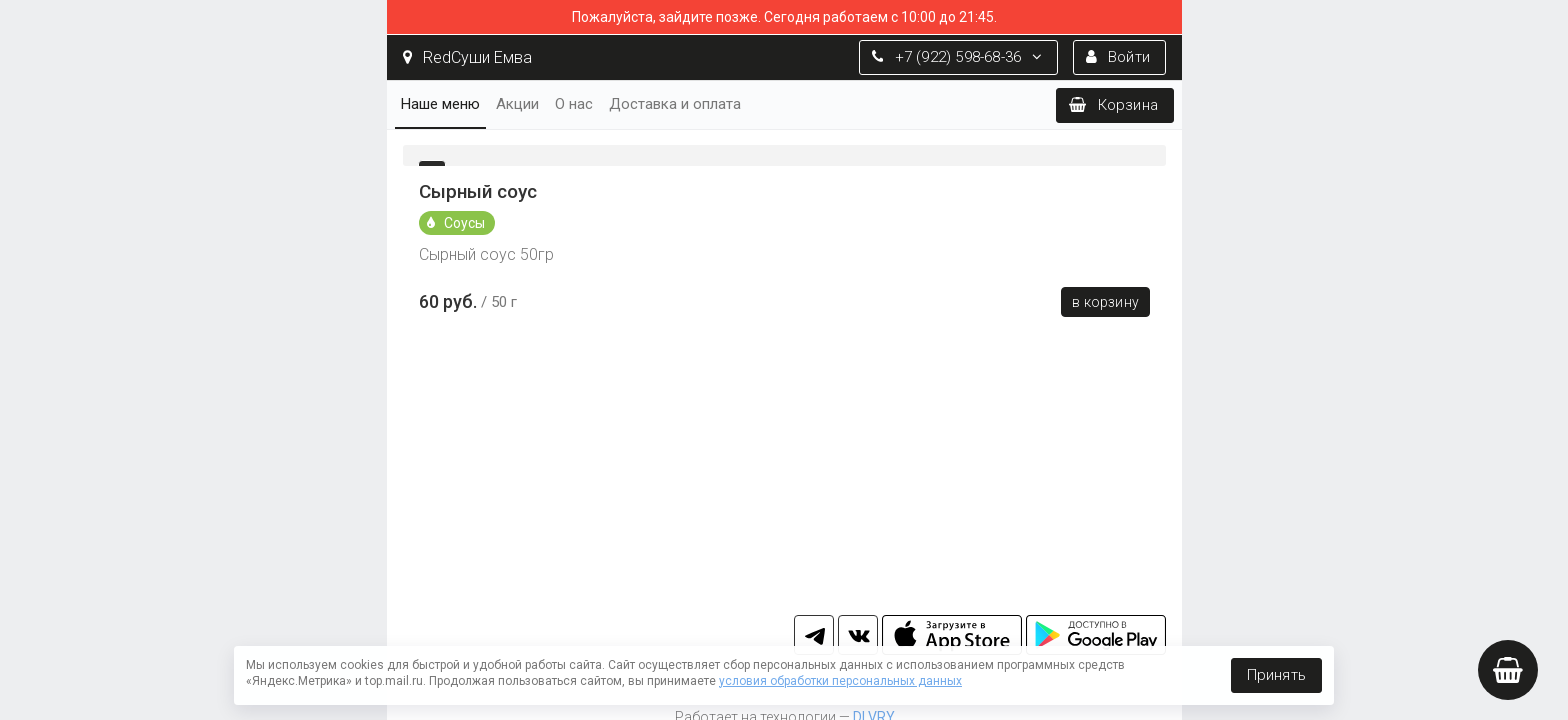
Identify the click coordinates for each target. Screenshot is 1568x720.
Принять (1276, 675)
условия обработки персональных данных (840, 681)
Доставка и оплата (675, 104)
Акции (517, 104)
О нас (574, 104)
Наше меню (440, 104)
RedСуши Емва (467, 57)
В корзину (1105, 302)
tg (814, 635)
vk (858, 635)
